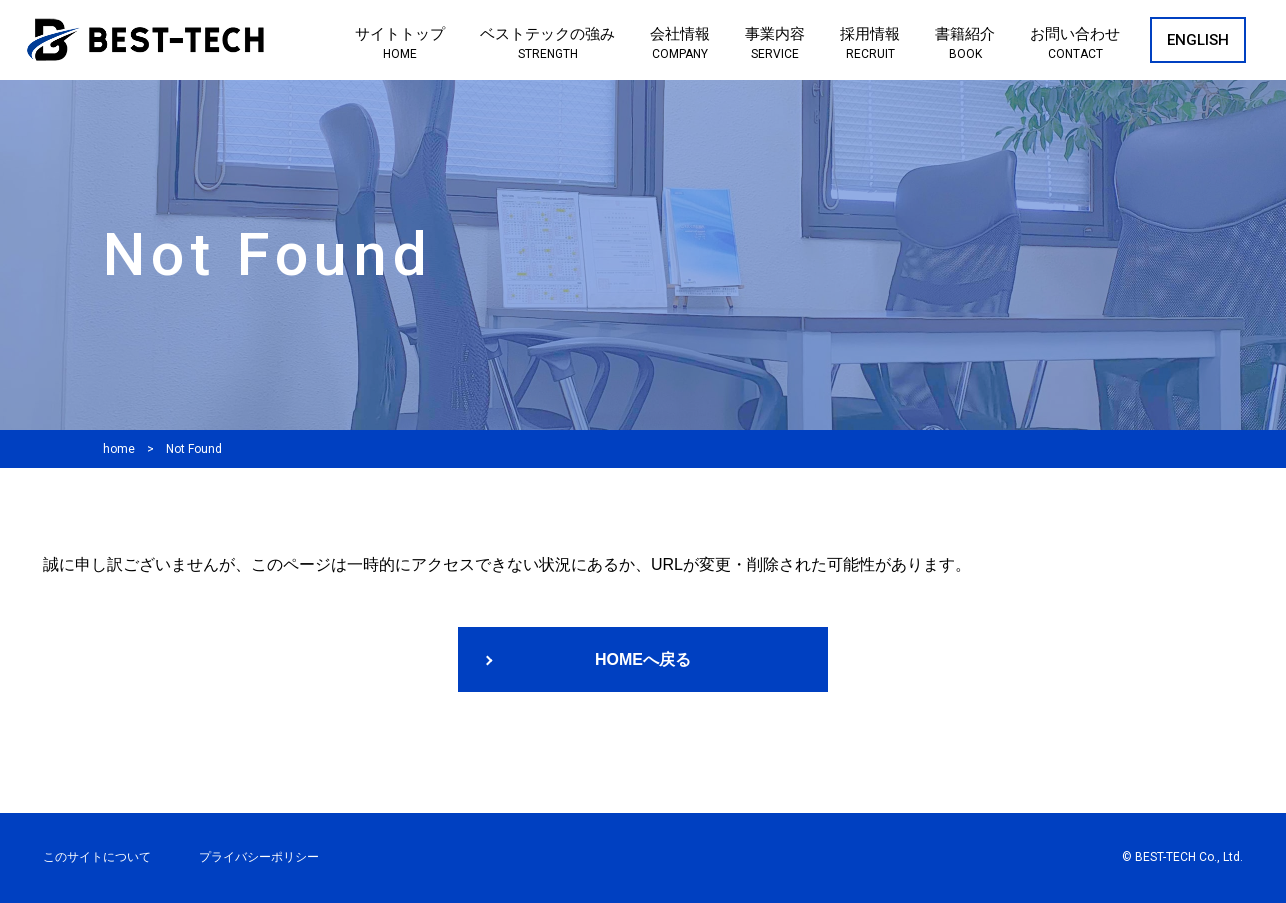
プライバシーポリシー (259, 857)
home (119, 449)
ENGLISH (1198, 40)
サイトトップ (400, 44)
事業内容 (775, 44)
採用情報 (870, 44)
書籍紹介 (965, 44)
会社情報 (680, 44)
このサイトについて (97, 857)
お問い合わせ (1075, 44)
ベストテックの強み (547, 44)
